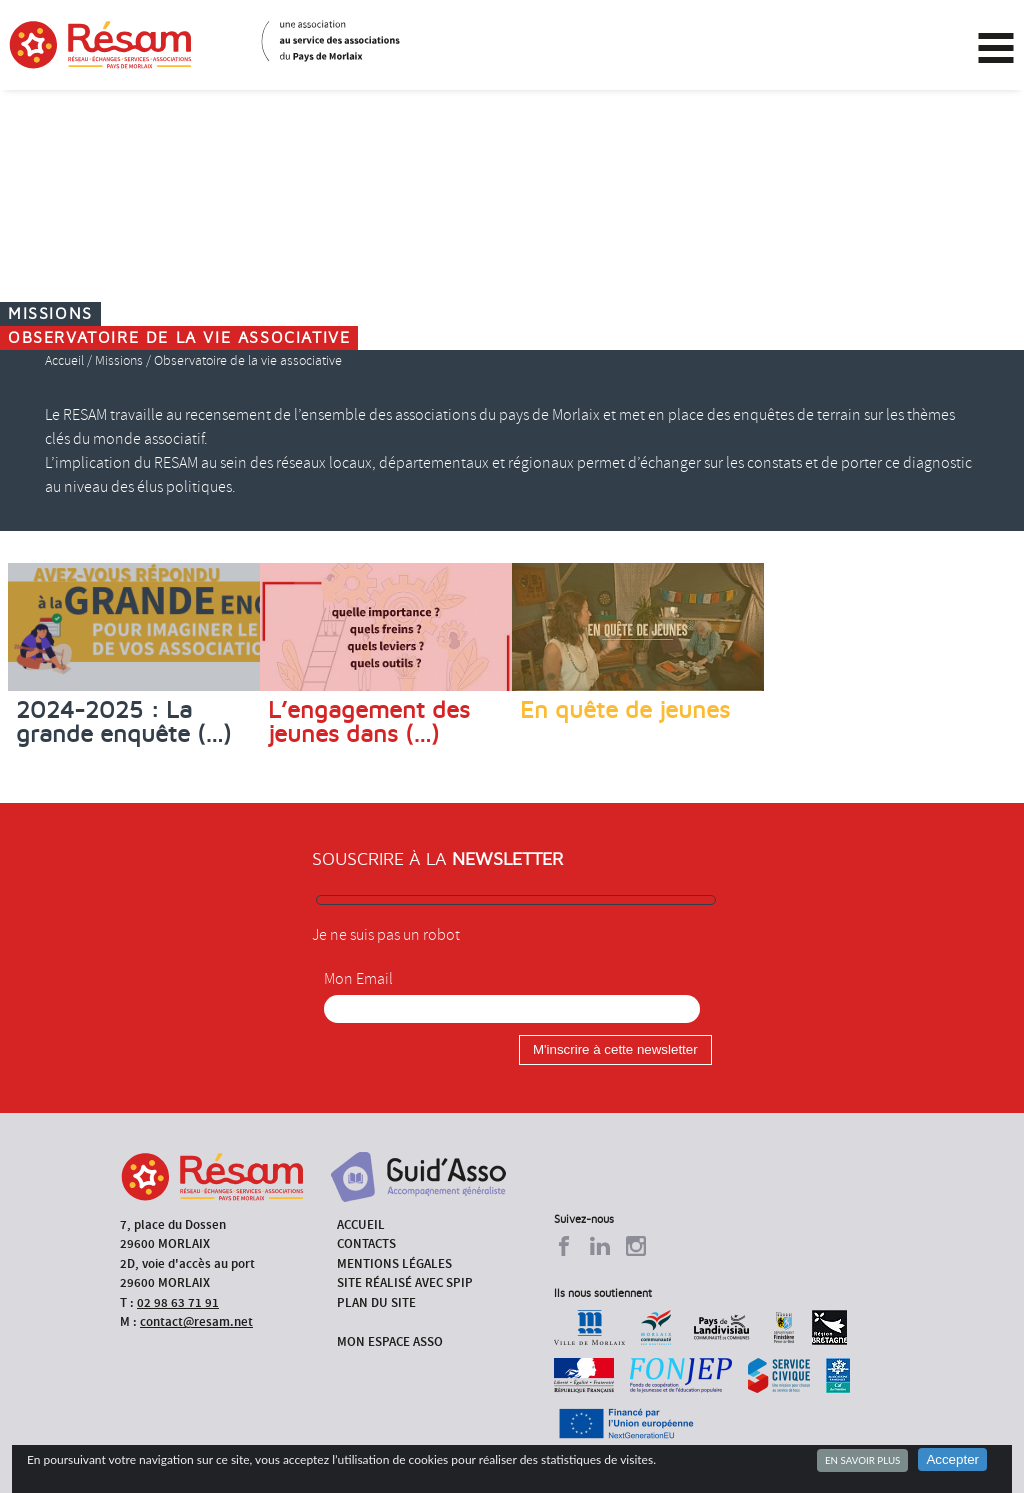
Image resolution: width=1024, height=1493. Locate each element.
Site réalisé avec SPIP (405, 1282)
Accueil (64, 360)
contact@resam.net (196, 1321)
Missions (119, 360)
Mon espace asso (390, 1341)
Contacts (366, 1243)
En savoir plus (862, 1460)
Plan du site (376, 1302)
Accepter (952, 1459)
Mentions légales (394, 1263)
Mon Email (358, 979)
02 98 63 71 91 (178, 1302)
